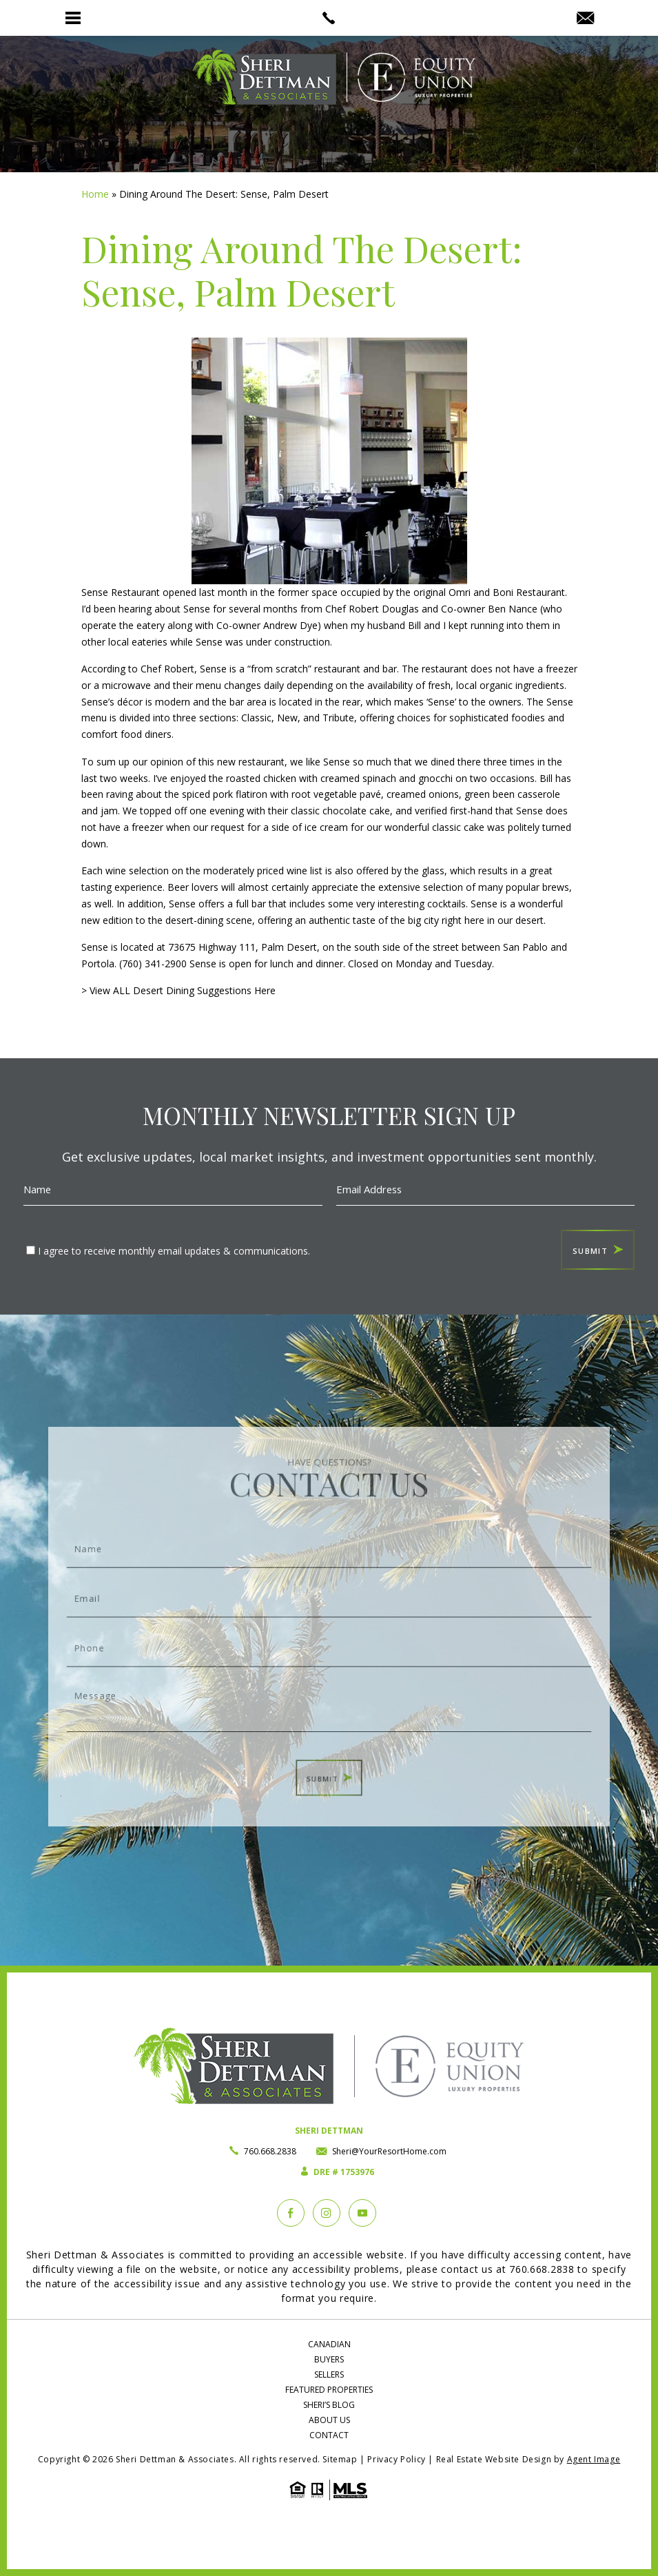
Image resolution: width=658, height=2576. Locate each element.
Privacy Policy (396, 2459)
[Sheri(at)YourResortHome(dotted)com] (585, 18)
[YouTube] (362, 2213)
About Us (329, 2420)
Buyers (329, 2359)
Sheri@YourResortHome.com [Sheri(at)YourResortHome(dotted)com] (389, 2151)
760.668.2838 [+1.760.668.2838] (270, 2151)
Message (328, 1689)
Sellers (329, 2374)
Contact (329, 2435)
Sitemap (339, 2459)
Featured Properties (329, 2389)
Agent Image (594, 2459)
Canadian (329, 2344)
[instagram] (326, 2213)
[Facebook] (291, 2213)
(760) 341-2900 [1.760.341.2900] (153, 963)
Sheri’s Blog (329, 2405)
